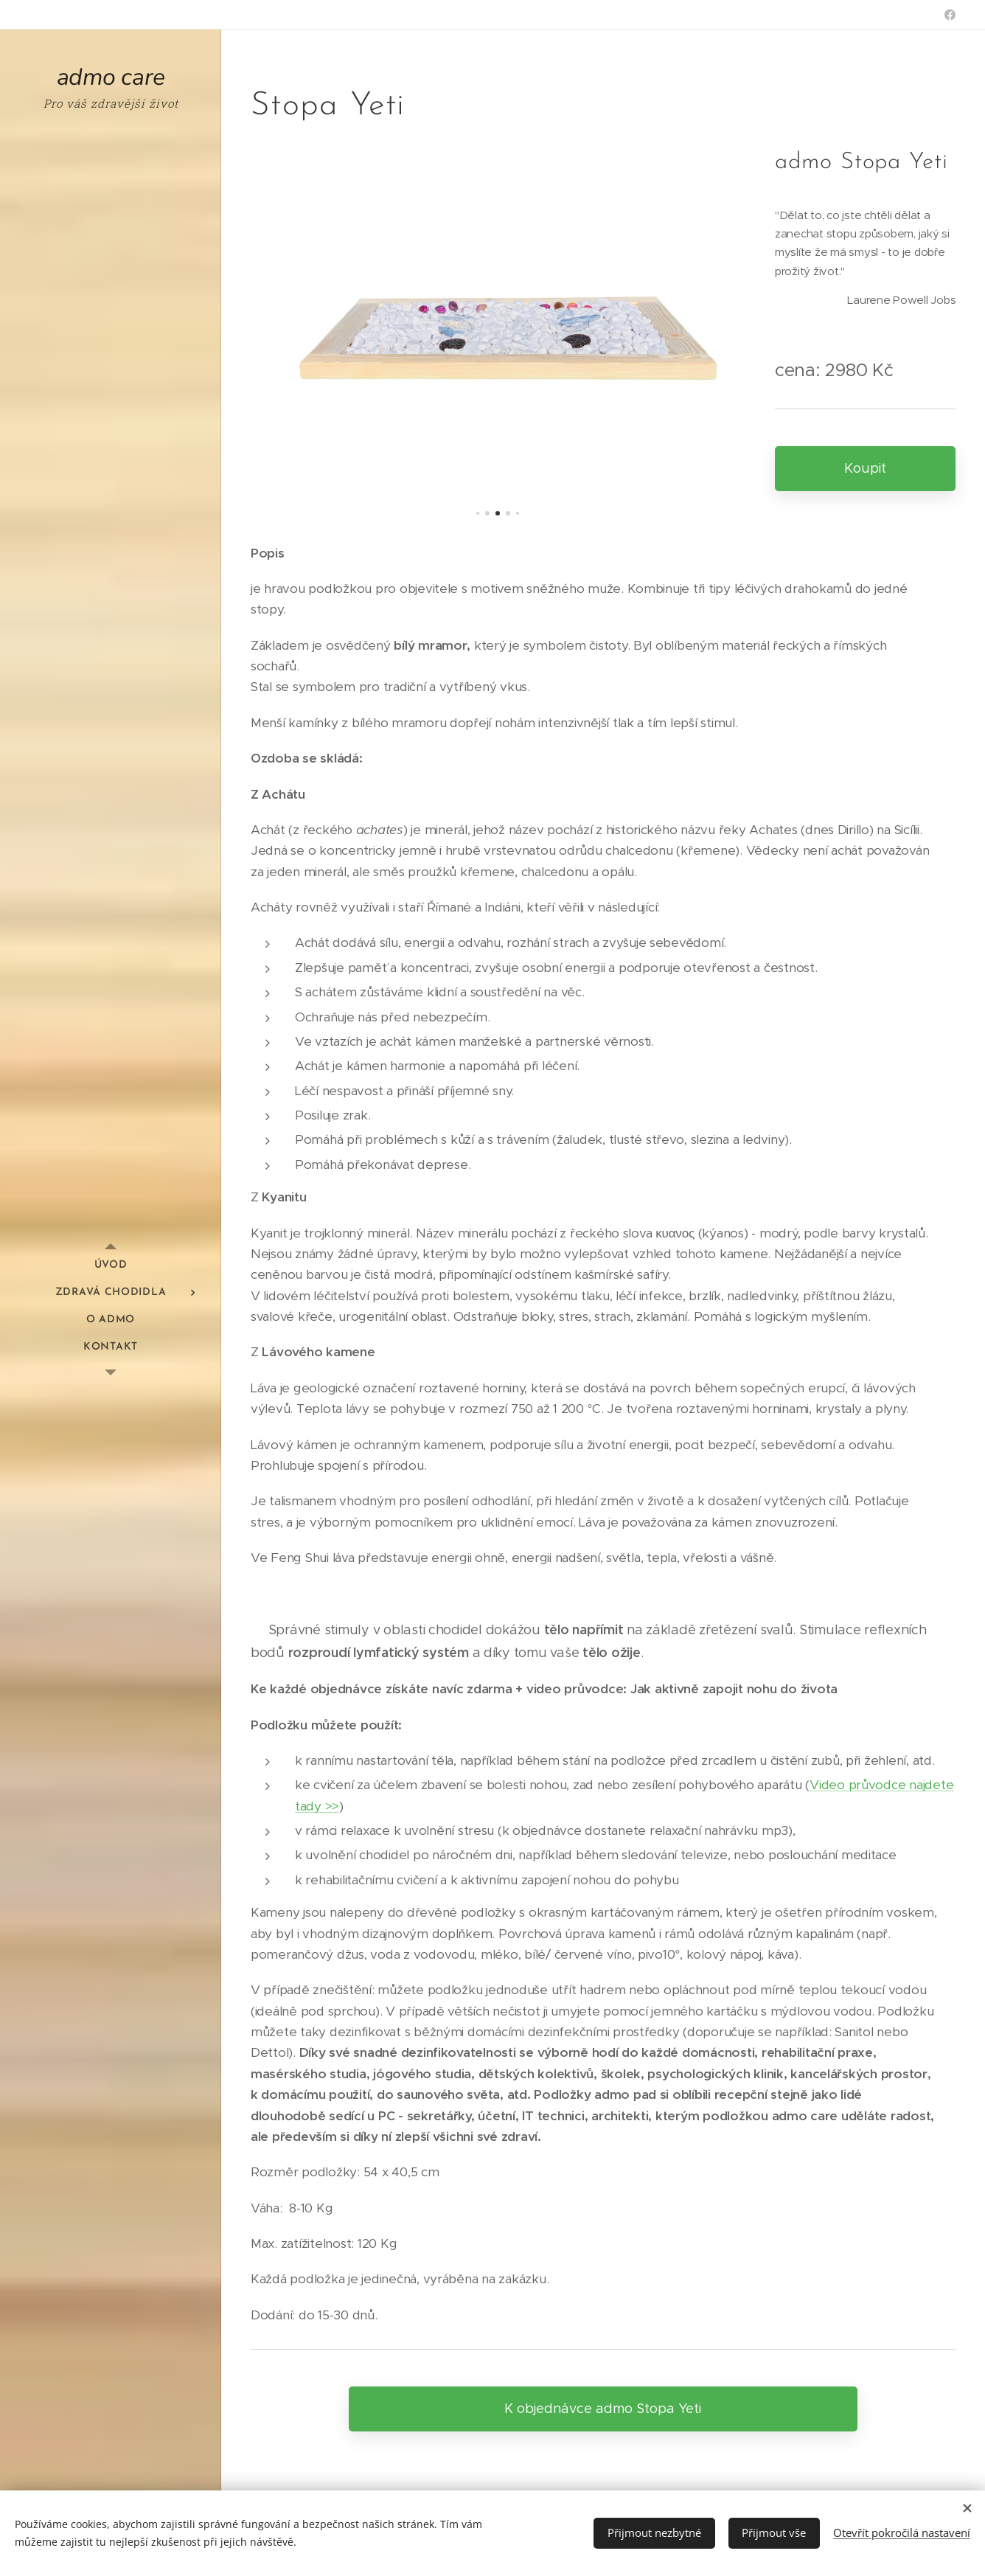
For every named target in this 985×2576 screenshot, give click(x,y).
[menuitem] (110, 1265)
